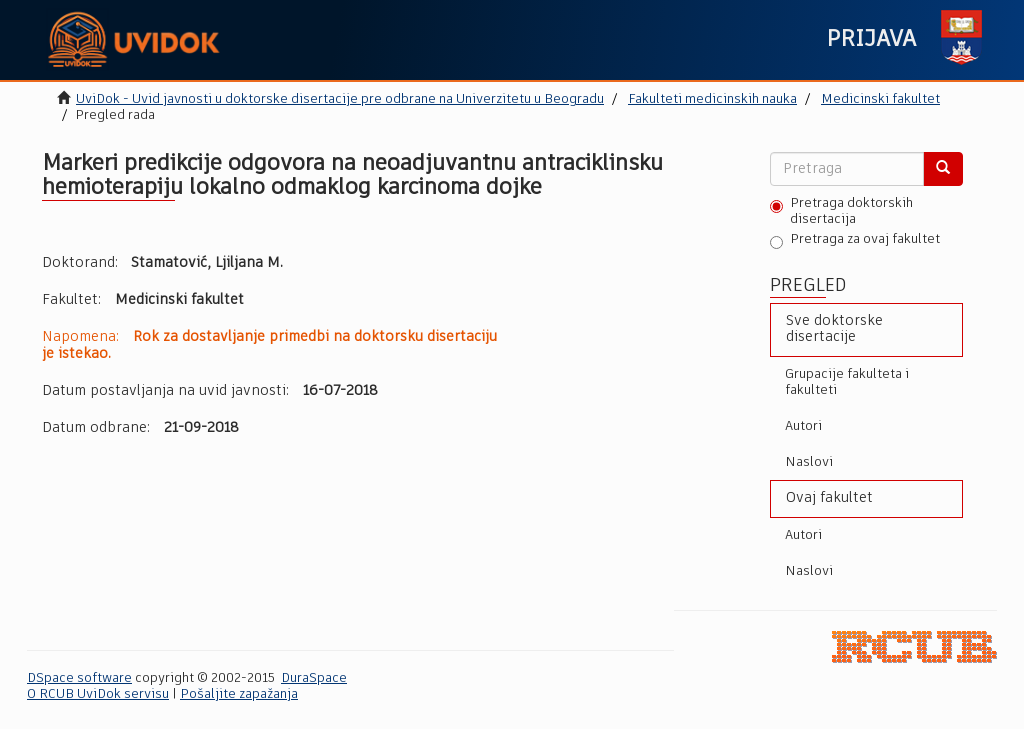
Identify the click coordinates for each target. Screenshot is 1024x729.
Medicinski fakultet (880, 99)
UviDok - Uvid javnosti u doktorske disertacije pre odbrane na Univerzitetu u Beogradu (340, 99)
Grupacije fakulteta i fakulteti (847, 382)
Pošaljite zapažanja (239, 694)
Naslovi (809, 462)
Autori (803, 426)
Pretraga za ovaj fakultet (855, 241)
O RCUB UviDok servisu (98, 694)
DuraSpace (314, 678)
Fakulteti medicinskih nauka (712, 99)
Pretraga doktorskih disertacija (841, 211)
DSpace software (79, 678)
